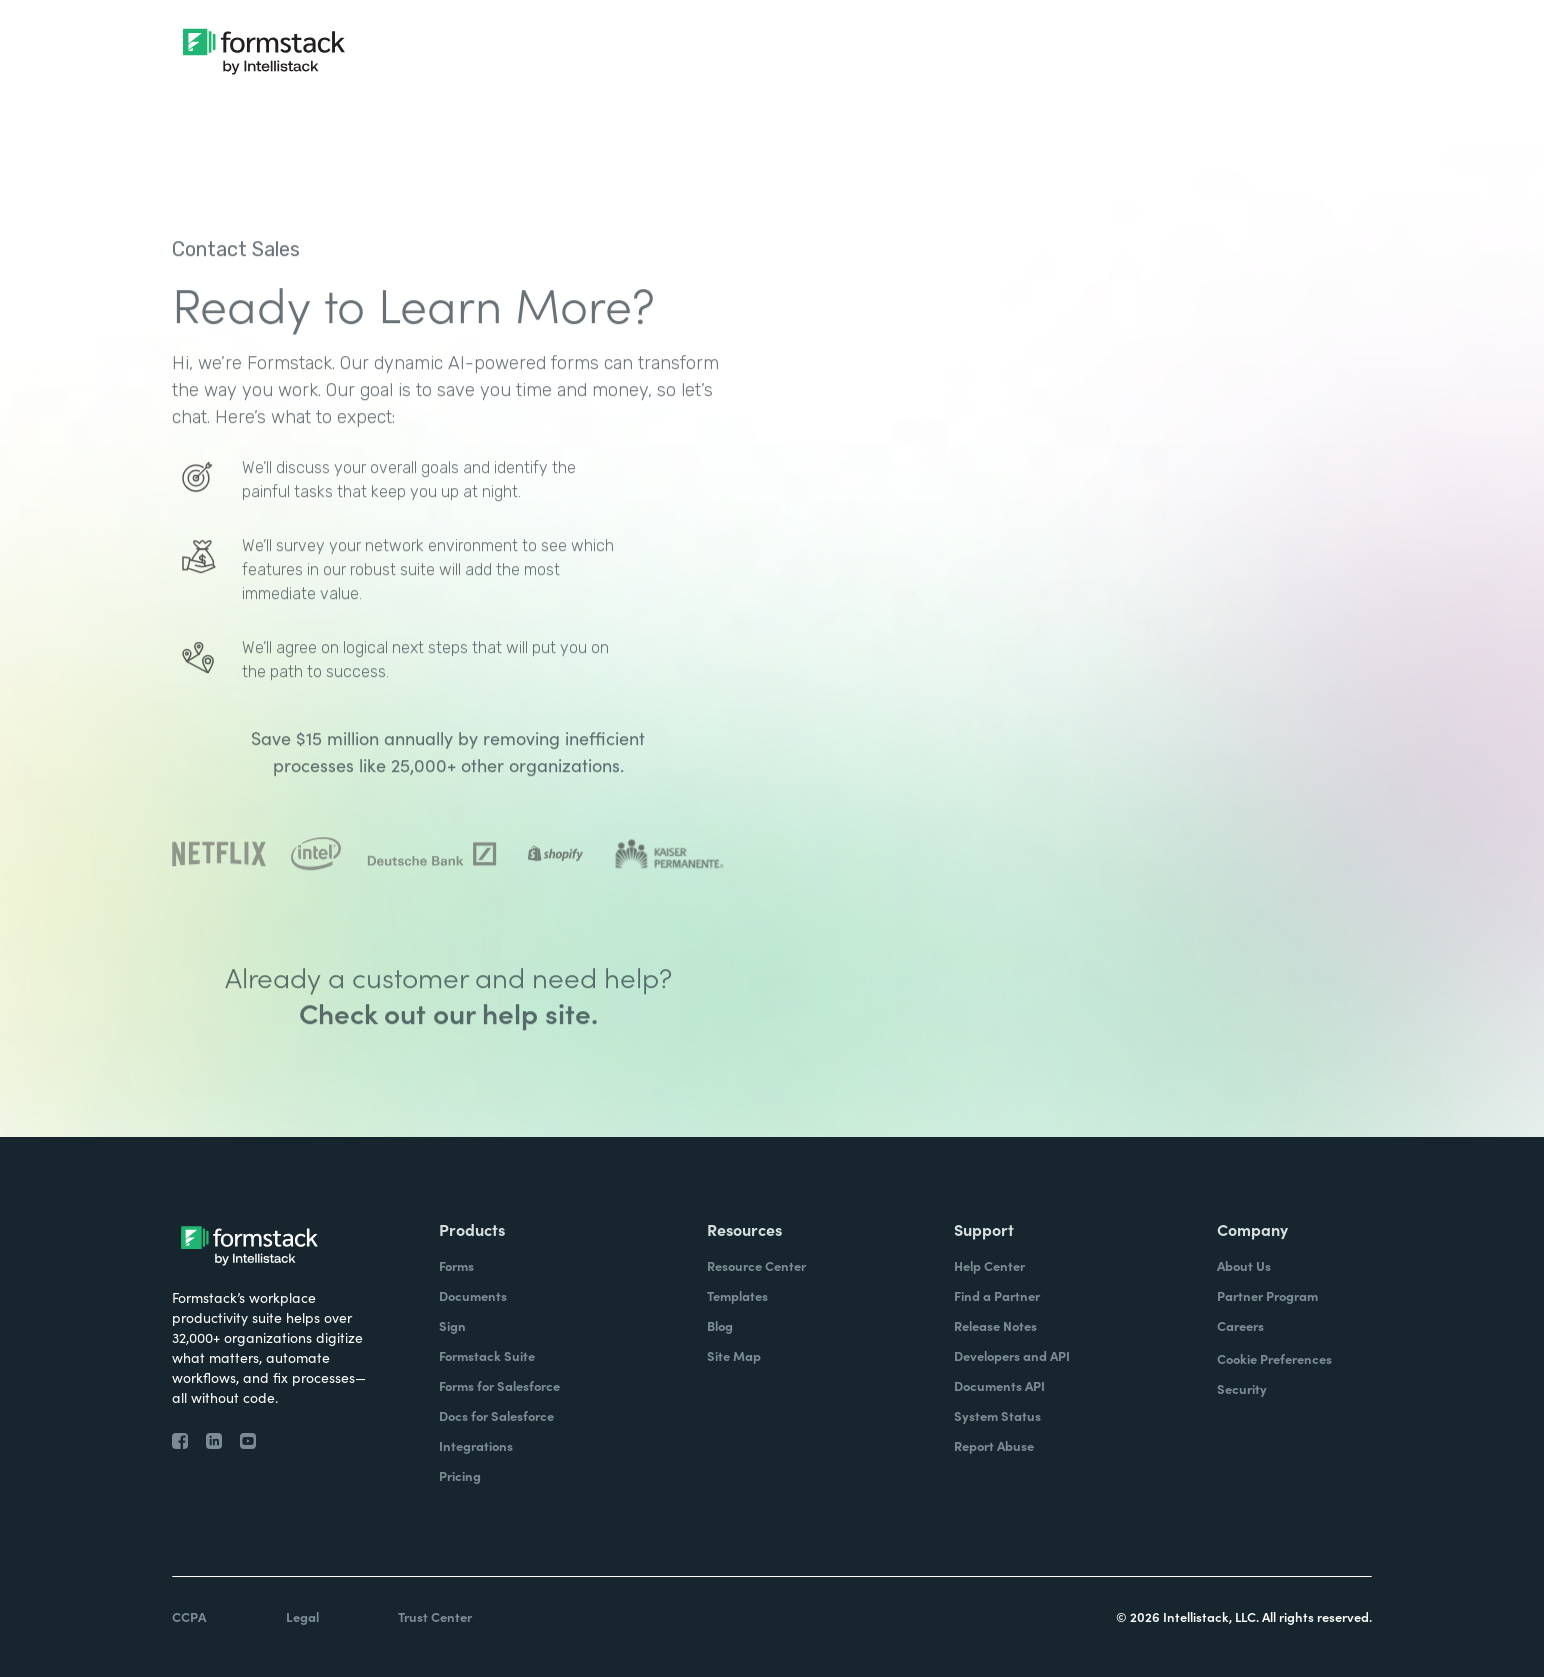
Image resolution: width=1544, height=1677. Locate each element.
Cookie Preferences (1274, 1358)
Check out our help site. (448, 1071)
